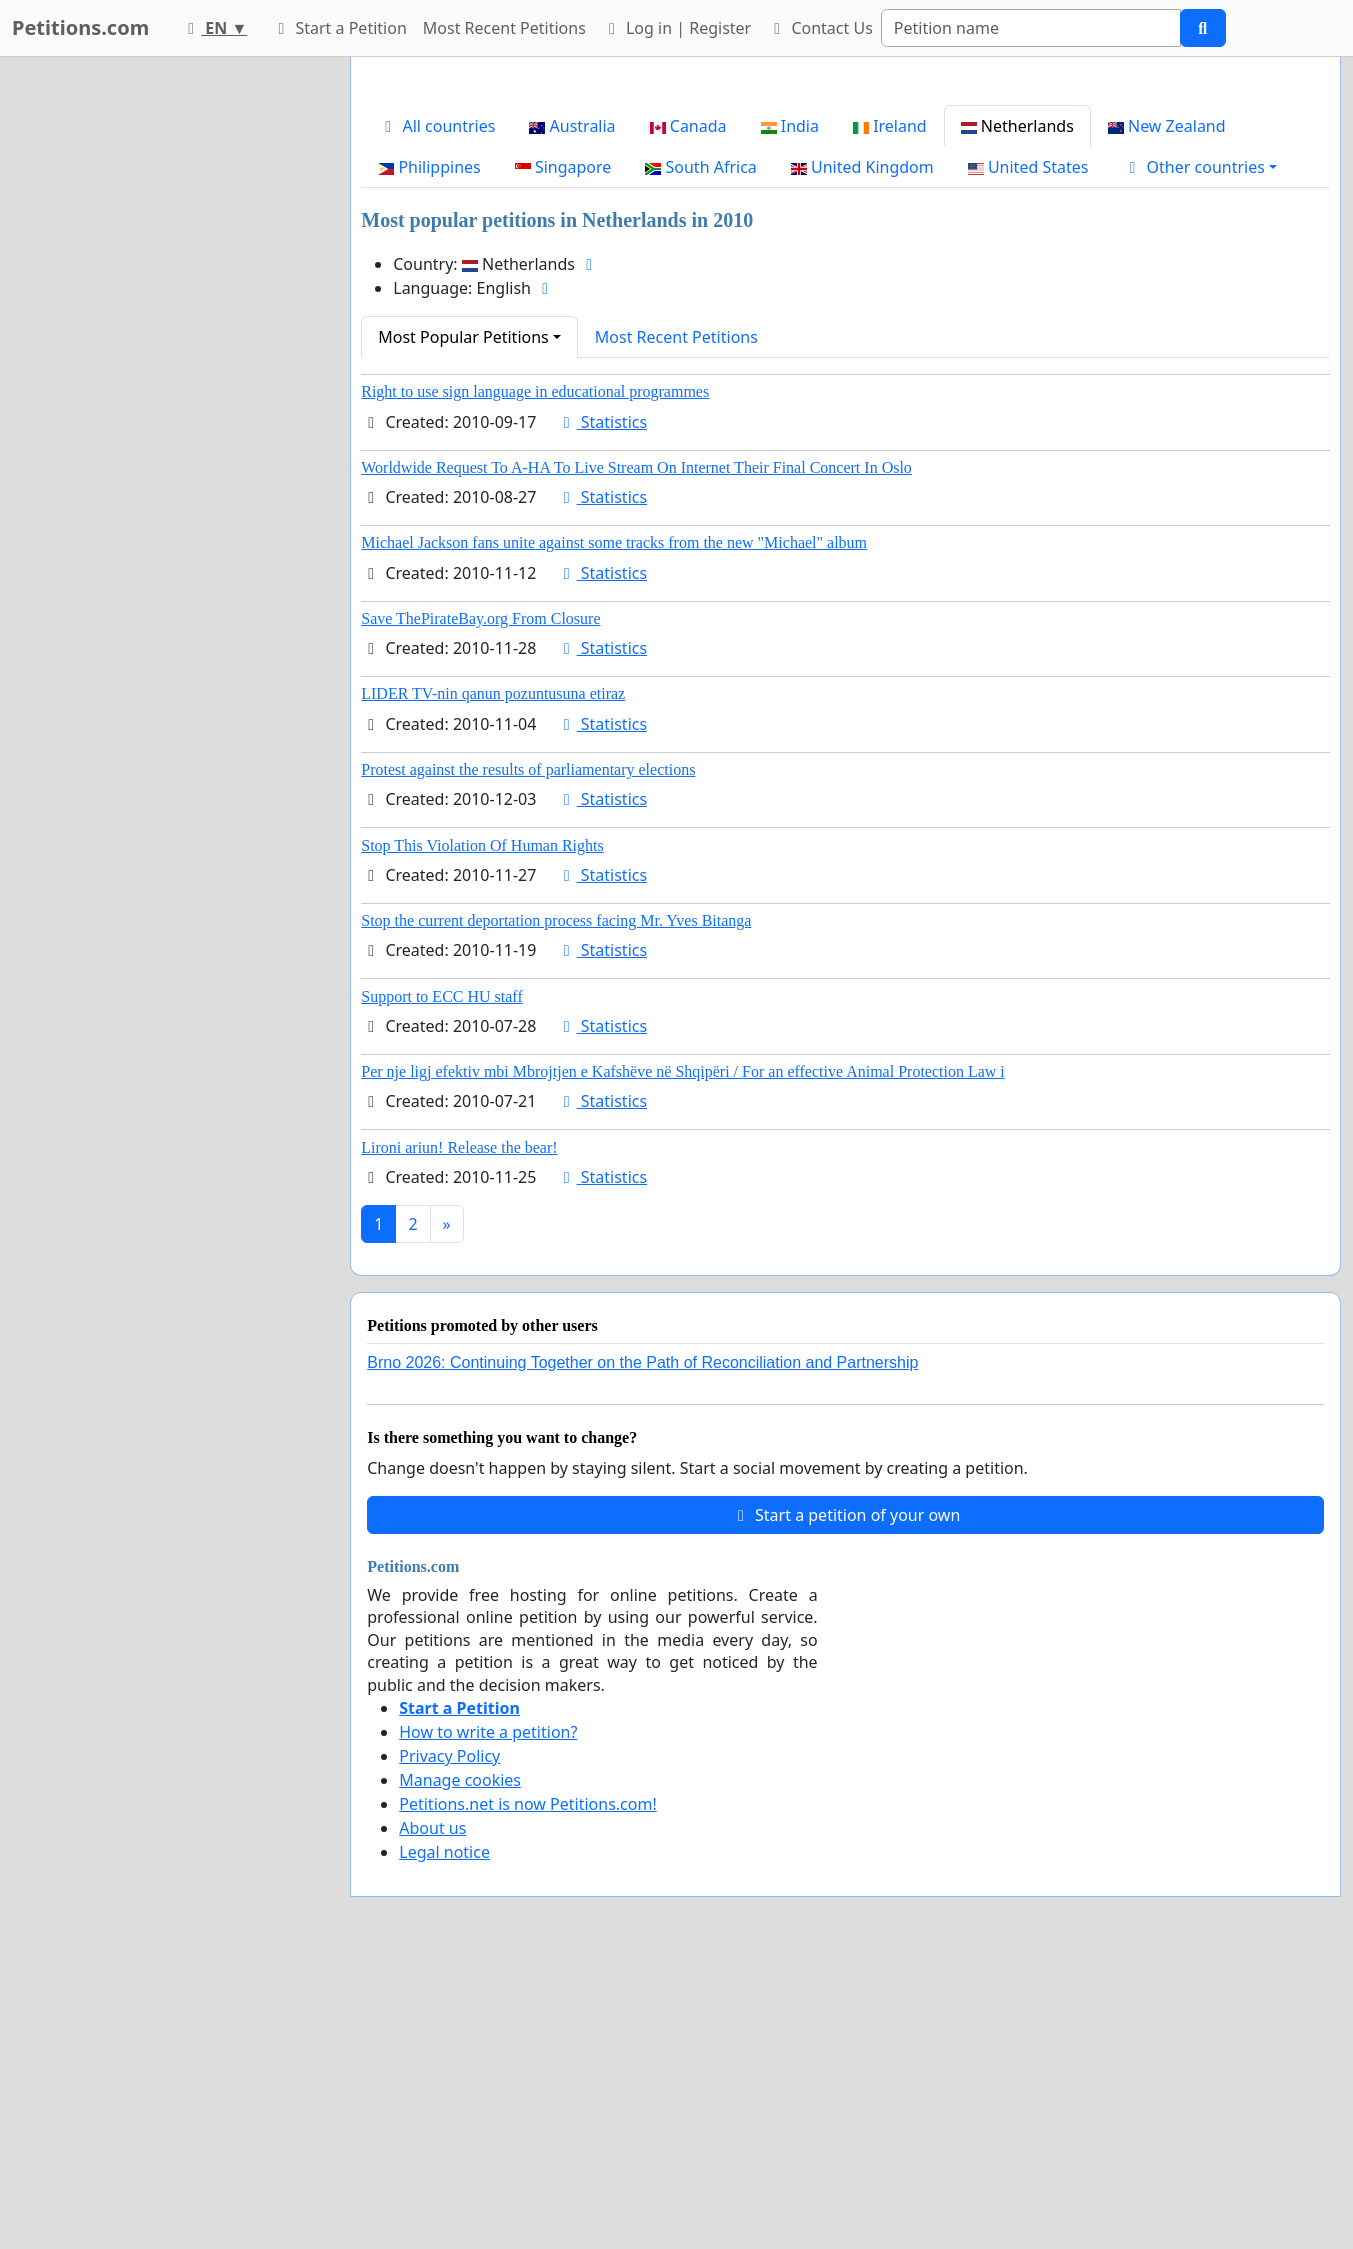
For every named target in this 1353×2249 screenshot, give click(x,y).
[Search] (1031, 28)
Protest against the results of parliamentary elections (528, 1049)
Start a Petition (338, 28)
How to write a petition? (488, 2012)
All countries (436, 406)
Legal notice (444, 2132)
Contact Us (820, 28)
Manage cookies (460, 2060)
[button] (1199, 447)
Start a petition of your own (845, 1795)
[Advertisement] (845, 229)
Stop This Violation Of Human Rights (482, 1125)
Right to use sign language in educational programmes (535, 671)
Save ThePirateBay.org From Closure (480, 898)
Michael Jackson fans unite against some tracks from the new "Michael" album (614, 822)
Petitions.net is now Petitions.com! (527, 2084)
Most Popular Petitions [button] (463, 617)
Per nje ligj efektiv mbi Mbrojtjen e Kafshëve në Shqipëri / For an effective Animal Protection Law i (683, 1351)
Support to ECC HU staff (441, 1276)
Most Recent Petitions (504, 28)
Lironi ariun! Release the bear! (459, 1427)
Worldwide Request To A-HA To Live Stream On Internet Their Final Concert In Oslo (636, 747)
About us (432, 2108)
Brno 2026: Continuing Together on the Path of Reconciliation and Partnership (642, 1642)
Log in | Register (676, 28)
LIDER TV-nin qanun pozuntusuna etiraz (493, 973)
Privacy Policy (449, 2036)
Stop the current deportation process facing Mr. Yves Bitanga (556, 1200)
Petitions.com (80, 27)
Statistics (602, 702)
